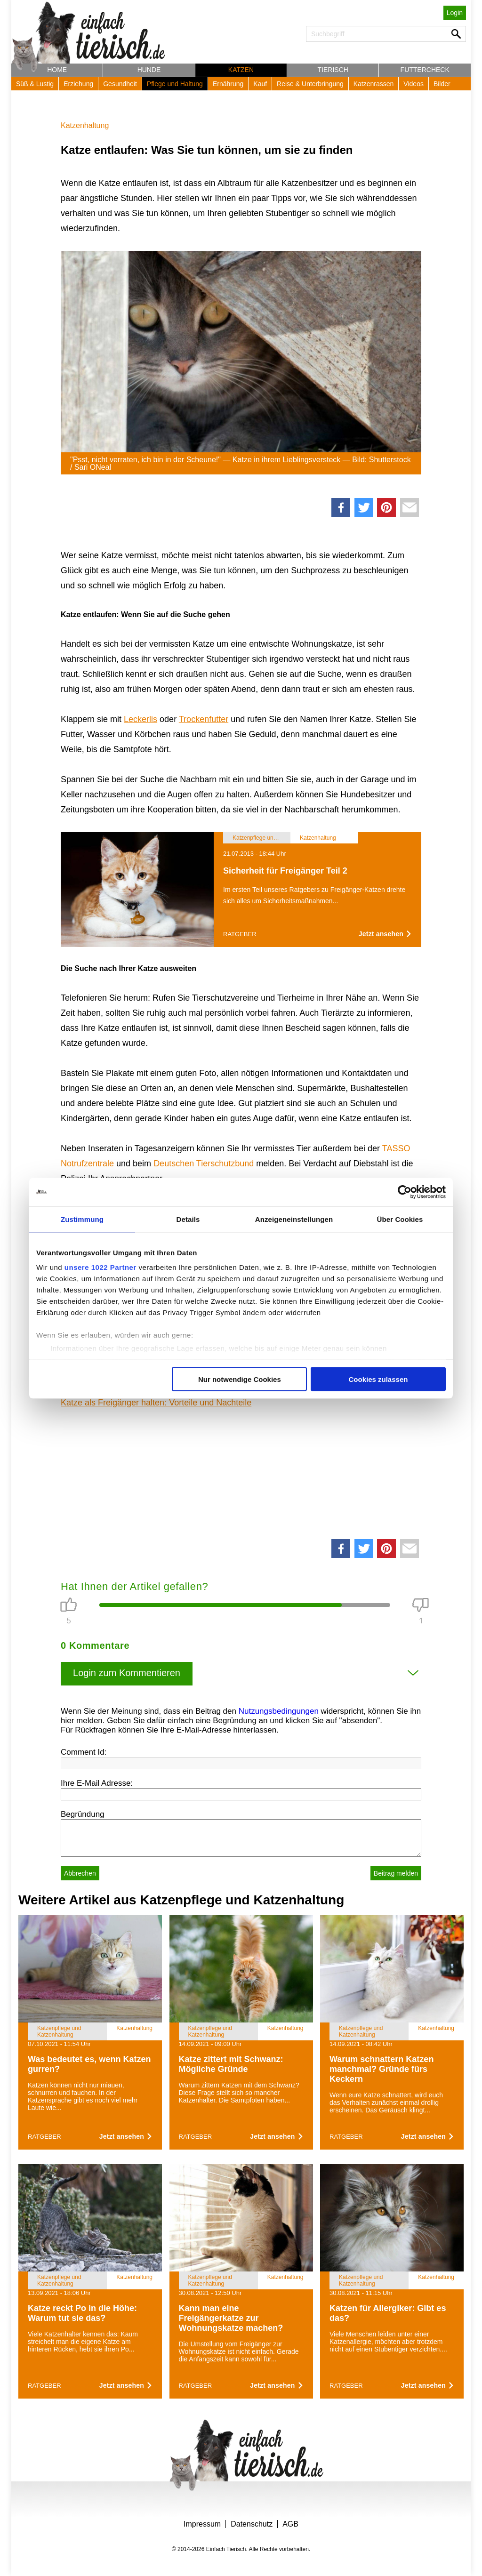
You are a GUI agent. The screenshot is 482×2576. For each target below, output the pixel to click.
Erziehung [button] (78, 84)
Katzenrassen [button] (373, 84)
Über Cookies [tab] (400, 1219)
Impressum (202, 2524)
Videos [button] (413, 84)
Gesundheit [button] (120, 84)
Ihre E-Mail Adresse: (97, 1783)
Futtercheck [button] (425, 69)
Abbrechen (80, 1873)
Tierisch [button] (333, 69)
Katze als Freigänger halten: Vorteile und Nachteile (156, 1402)
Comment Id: (83, 1752)
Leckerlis (140, 719)
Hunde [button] (149, 69)
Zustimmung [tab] (82, 1219)
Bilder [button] (442, 84)
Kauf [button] (260, 84)
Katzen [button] (241, 69)
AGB (290, 2524)
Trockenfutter (203, 719)
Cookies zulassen (378, 1379)
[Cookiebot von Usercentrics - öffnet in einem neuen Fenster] (404, 1192)
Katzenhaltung (85, 125)
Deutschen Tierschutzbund (203, 1163)
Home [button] (57, 69)
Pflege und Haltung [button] (175, 84)
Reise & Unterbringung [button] (310, 84)
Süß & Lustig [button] (35, 84)
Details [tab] (188, 1219)
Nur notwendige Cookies (239, 1379)
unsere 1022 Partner (100, 1267)
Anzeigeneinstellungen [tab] (294, 1219)
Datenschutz (252, 2524)
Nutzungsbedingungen (279, 1711)
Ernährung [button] (228, 84)
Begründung (82, 1814)
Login (455, 12)
